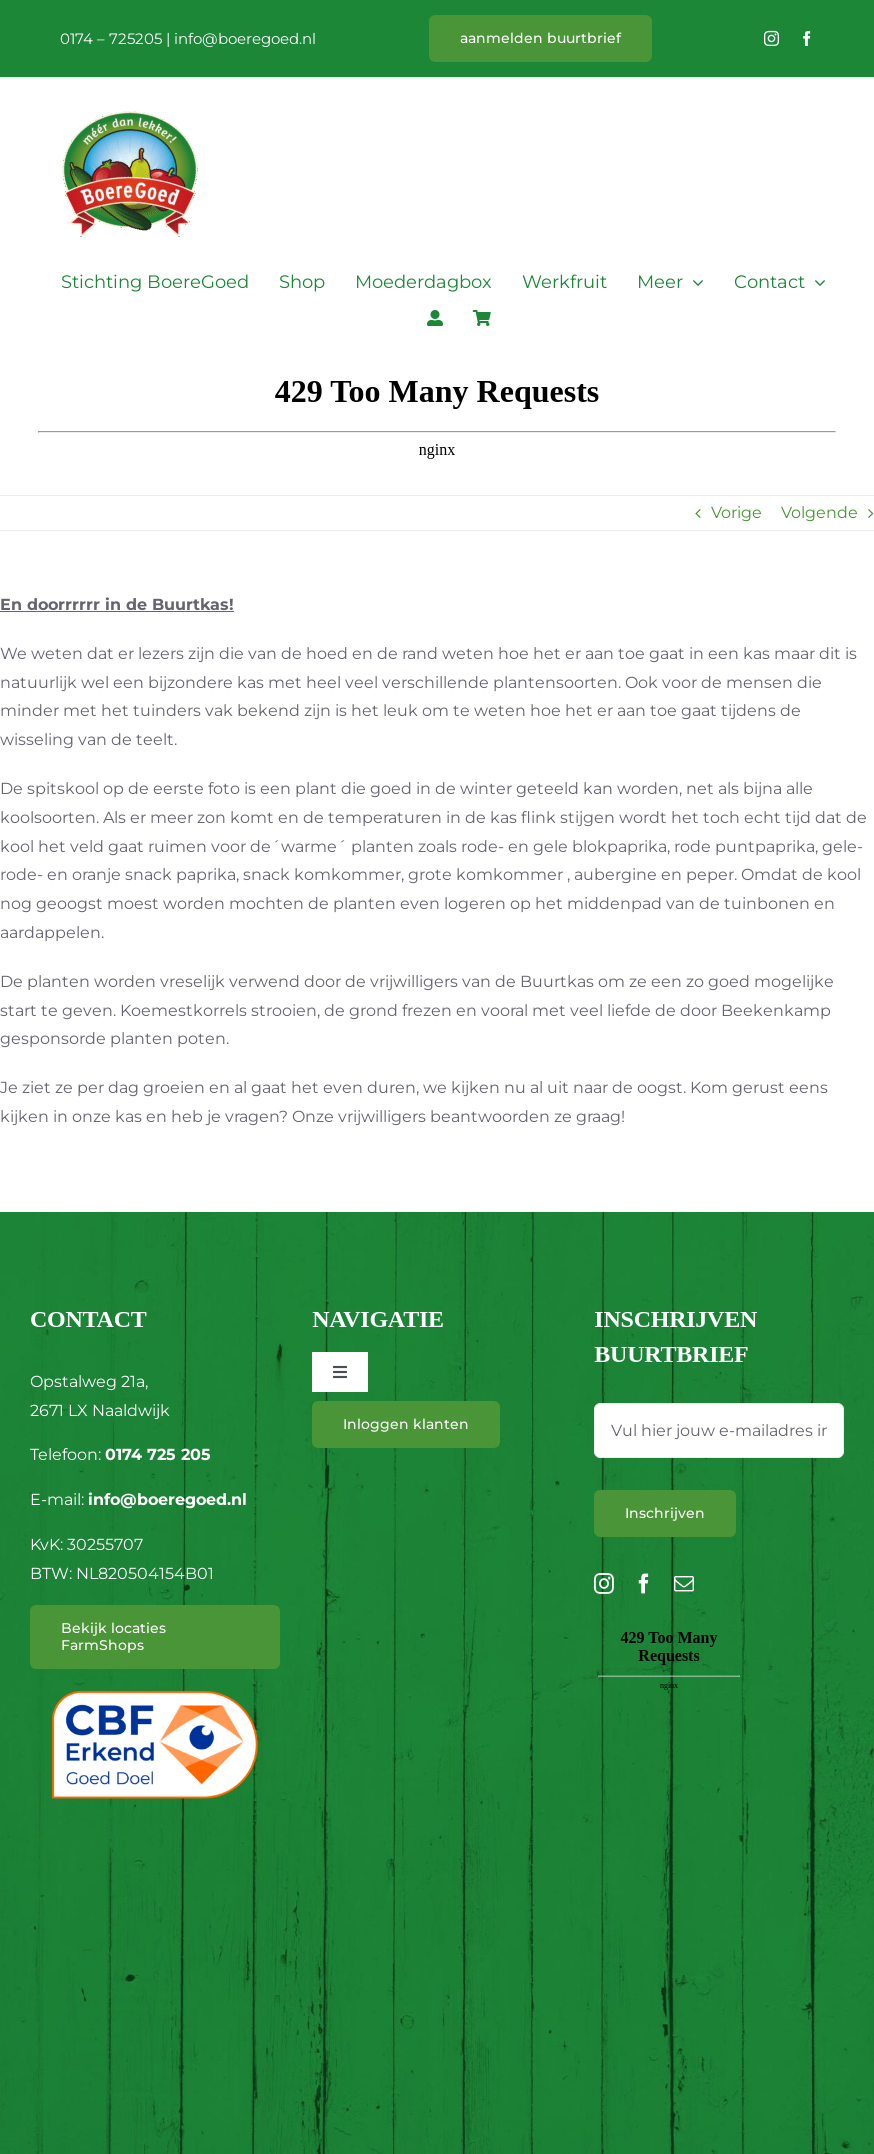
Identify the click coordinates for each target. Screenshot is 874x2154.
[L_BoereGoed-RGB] (130, 86)
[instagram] (771, 38)
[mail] (684, 1584)
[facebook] (806, 38)
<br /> (669, 1736)
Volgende (819, 512)
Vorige (736, 512)
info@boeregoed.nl (245, 38)
